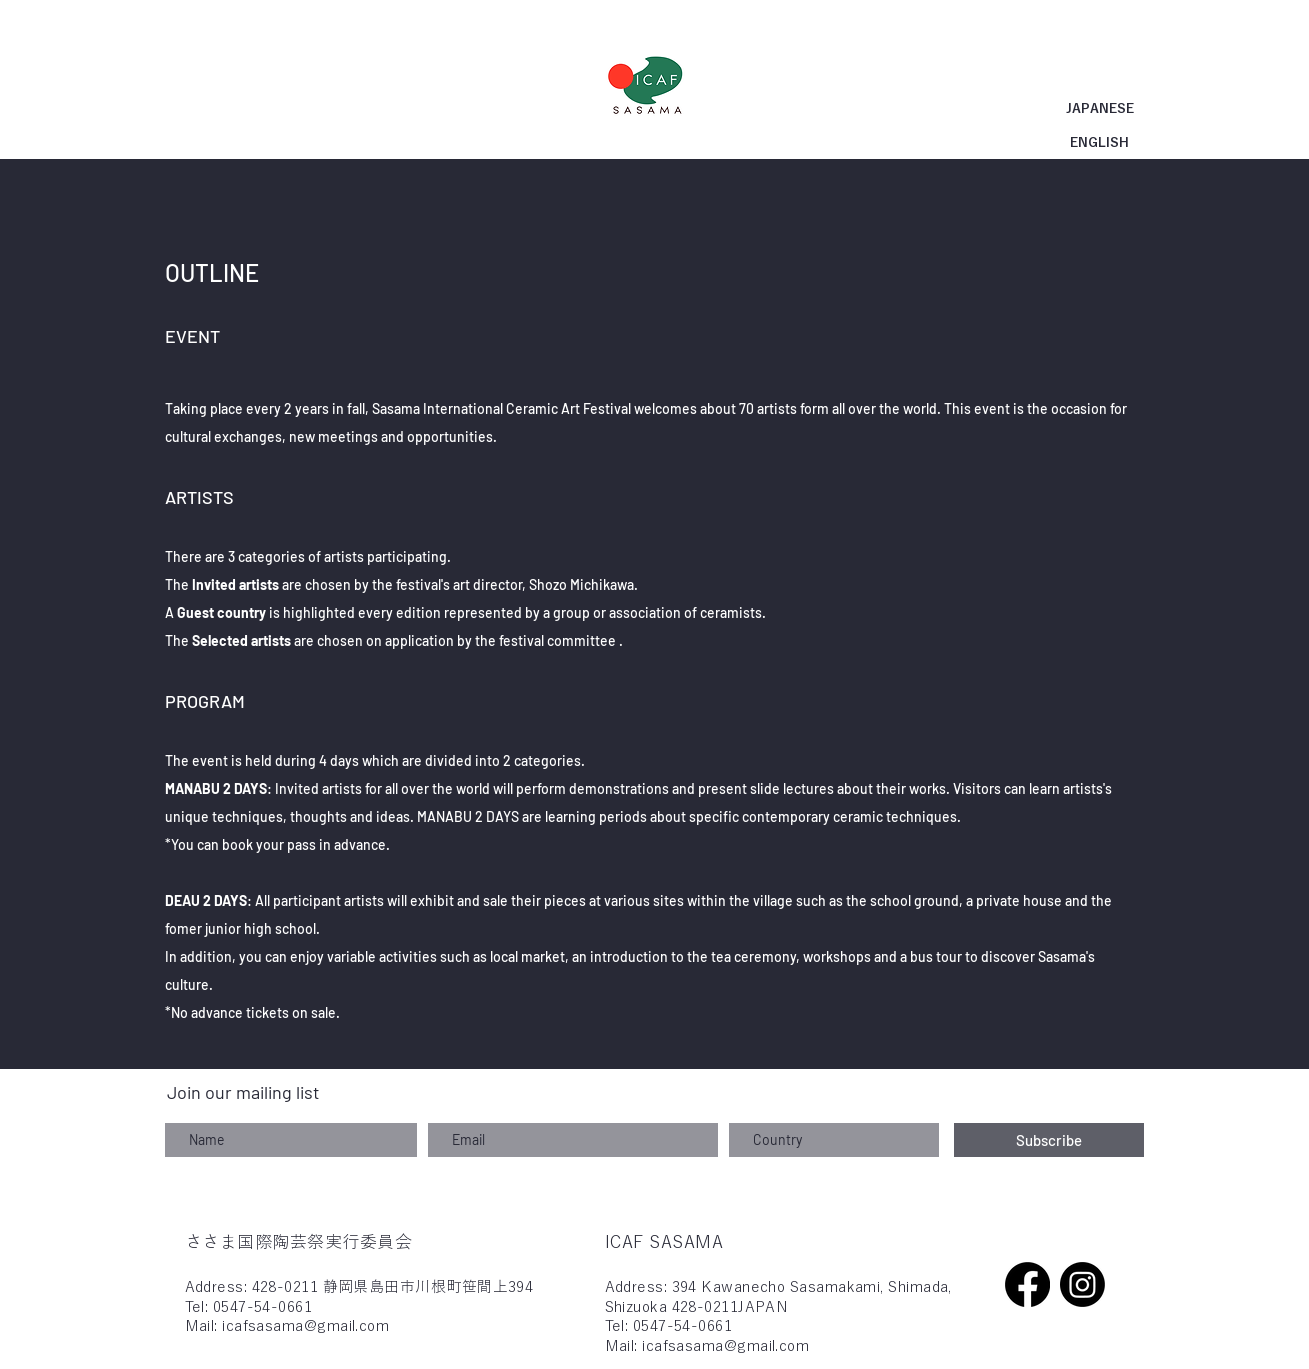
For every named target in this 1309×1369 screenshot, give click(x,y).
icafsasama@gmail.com (305, 1325)
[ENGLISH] (1100, 143)
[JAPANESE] (1100, 109)
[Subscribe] (1049, 1140)
